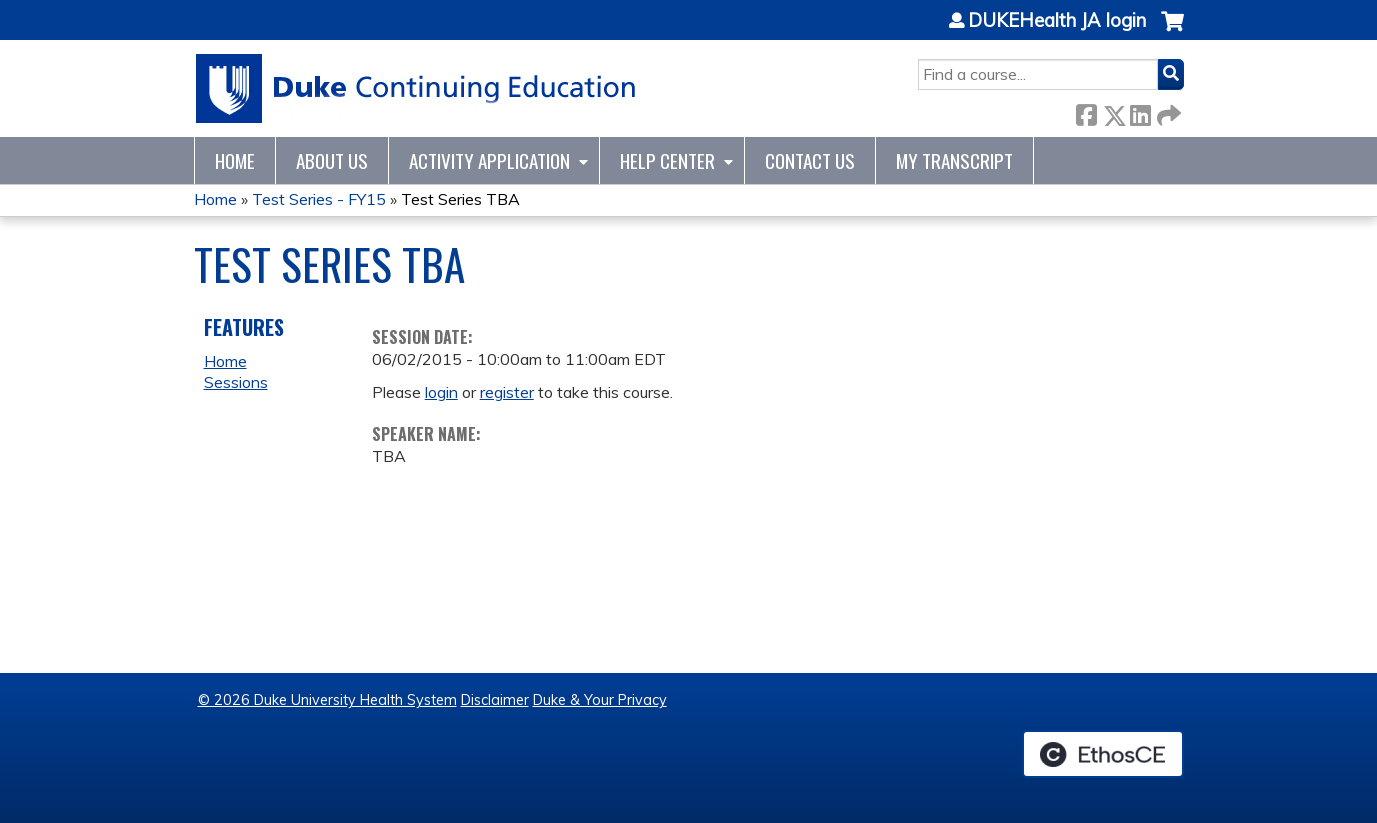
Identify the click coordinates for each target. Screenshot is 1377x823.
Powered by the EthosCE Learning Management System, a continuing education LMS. (1103, 754)
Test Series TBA (460, 199)
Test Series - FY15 (319, 199)
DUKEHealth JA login (1057, 21)
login (441, 392)
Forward (1167, 111)
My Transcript (954, 160)
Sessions (236, 382)
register (507, 392)
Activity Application (489, 160)
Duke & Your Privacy (600, 700)
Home (235, 160)
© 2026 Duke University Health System (327, 700)
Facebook (1086, 111)
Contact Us (810, 160)
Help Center (667, 160)
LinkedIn (1140, 111)
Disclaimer (495, 700)
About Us (332, 160)
